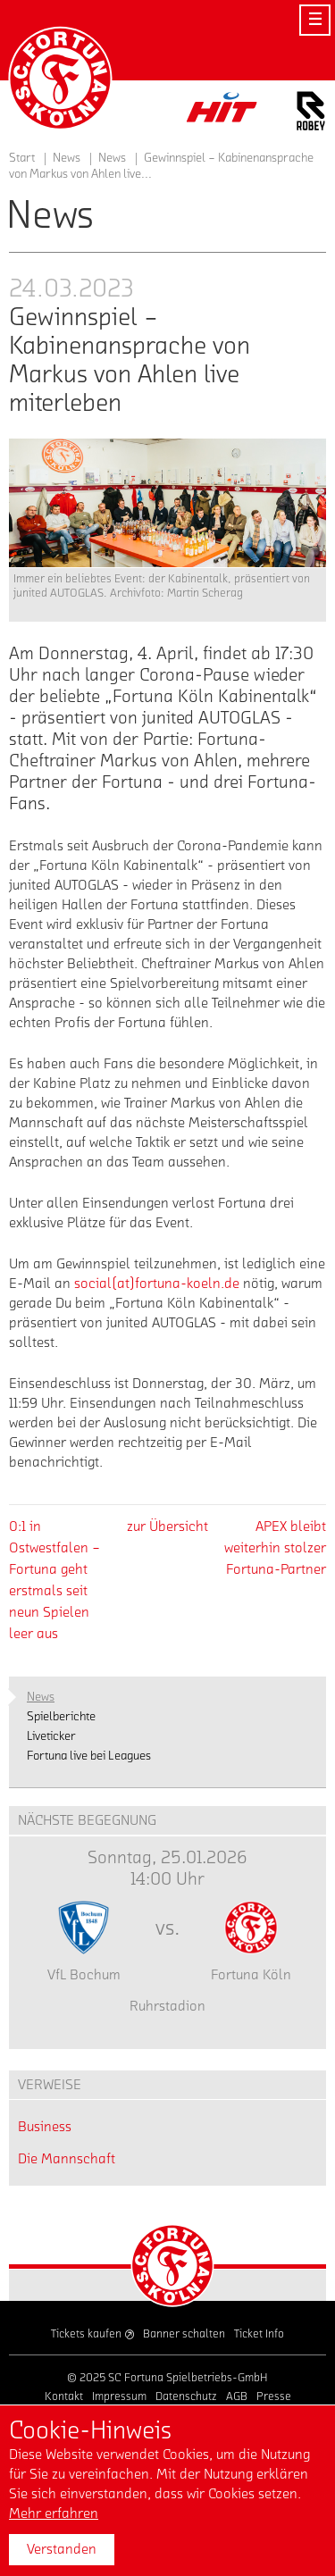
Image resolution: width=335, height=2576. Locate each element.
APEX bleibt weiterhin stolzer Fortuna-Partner (275, 1548)
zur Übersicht (167, 1526)
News (112, 158)
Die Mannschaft (66, 2159)
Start (22, 158)
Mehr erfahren (53, 2513)
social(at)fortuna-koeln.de (156, 1283)
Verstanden (61, 2549)
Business (44, 2127)
